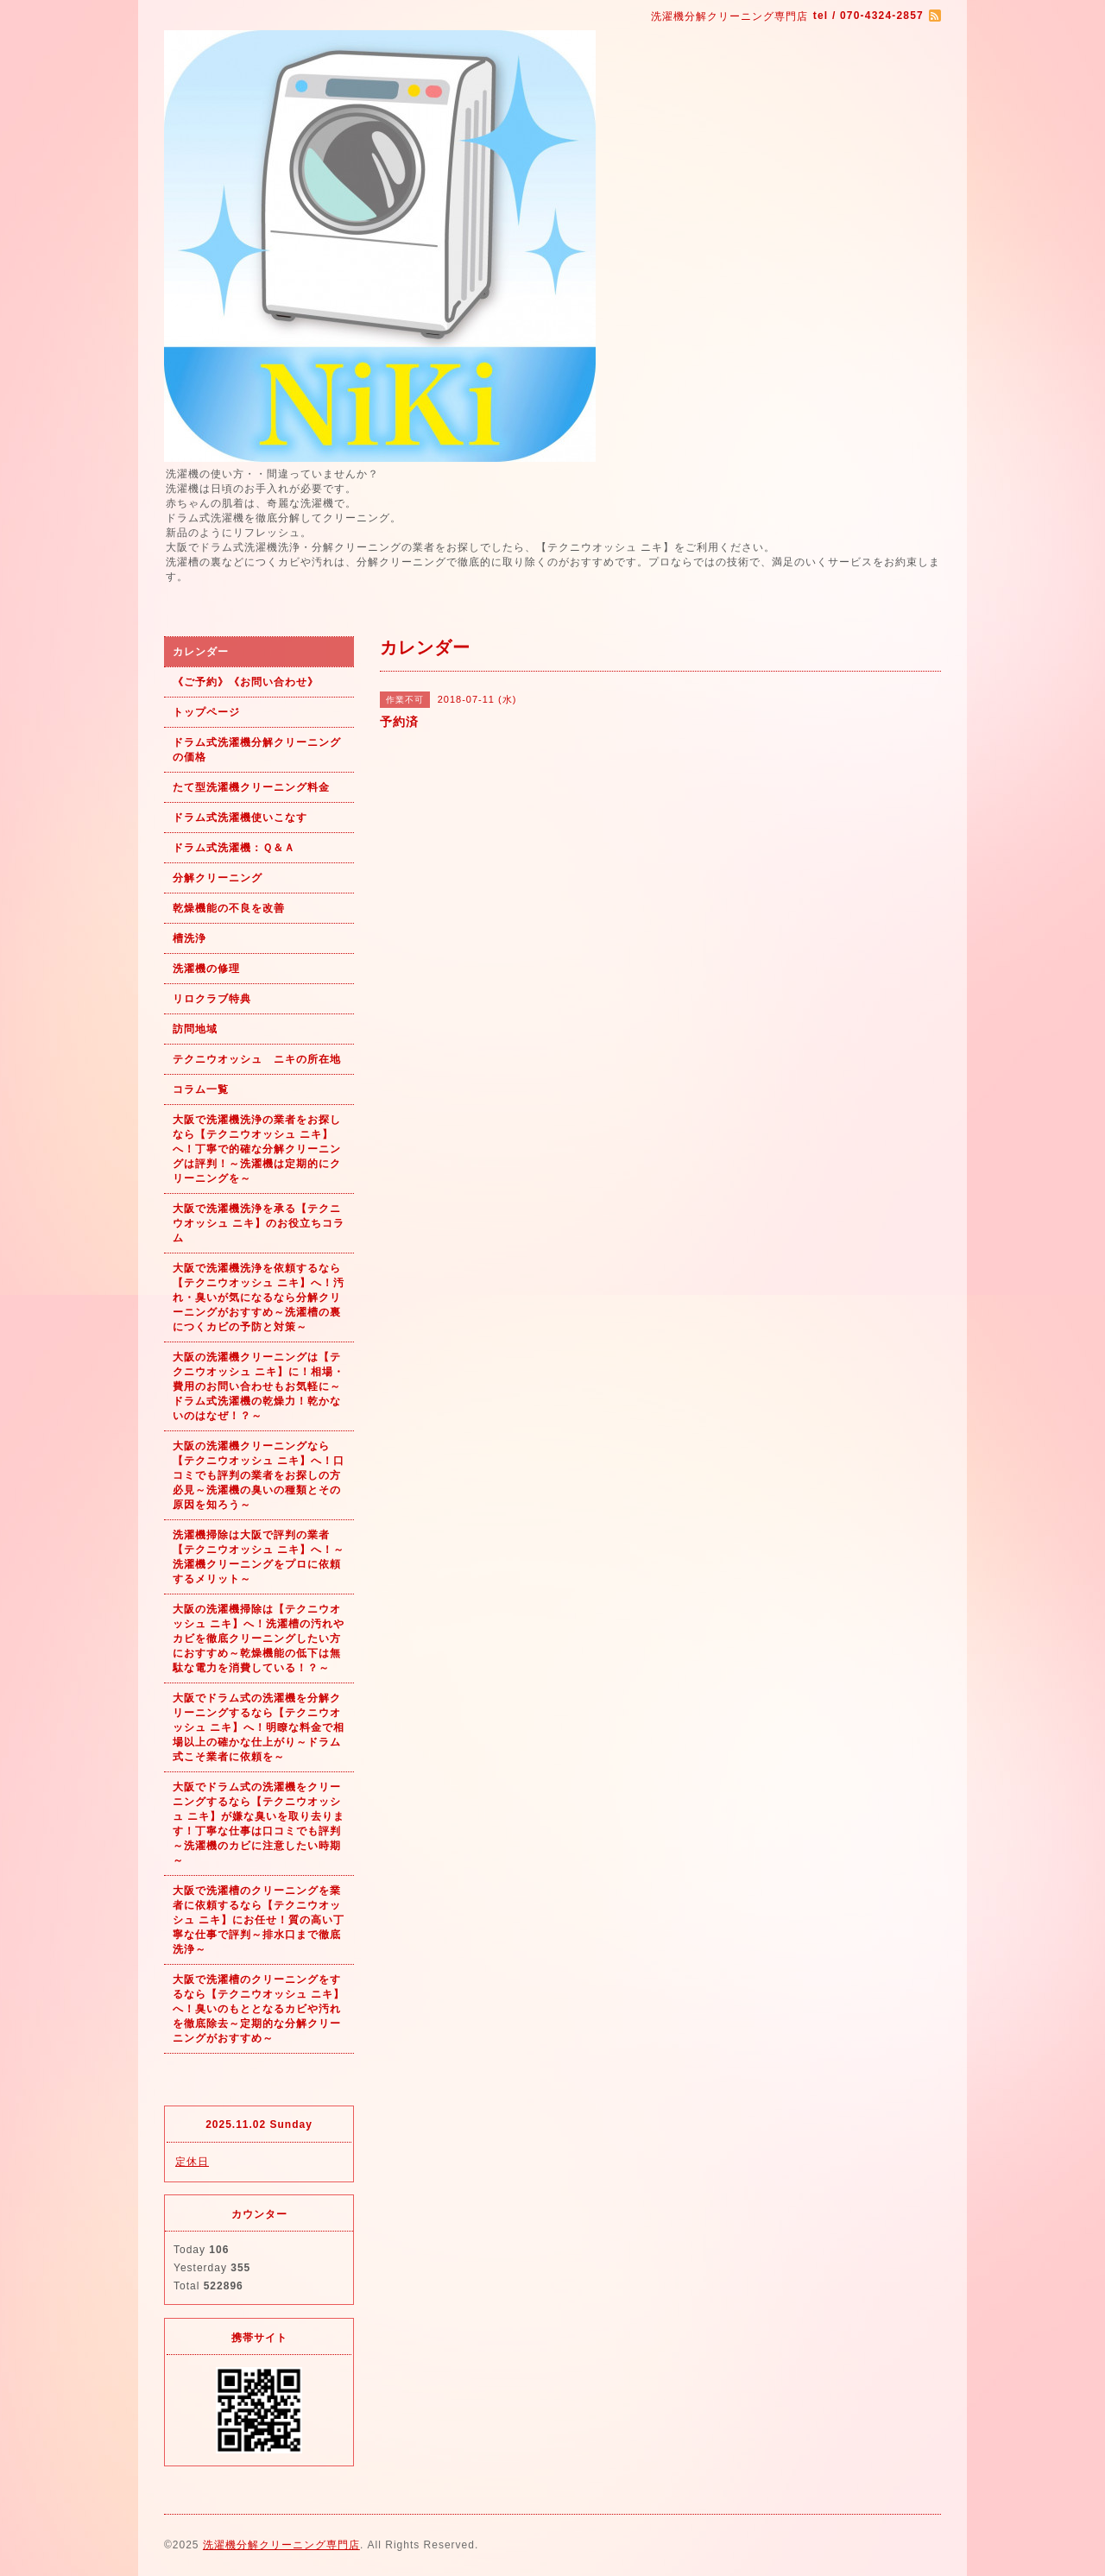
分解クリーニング (217, 878)
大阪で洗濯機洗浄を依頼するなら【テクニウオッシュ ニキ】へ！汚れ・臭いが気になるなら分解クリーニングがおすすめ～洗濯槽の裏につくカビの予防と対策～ (258, 1297)
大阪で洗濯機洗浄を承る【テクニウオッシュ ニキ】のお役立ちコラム (258, 1223)
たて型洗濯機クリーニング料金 (251, 787)
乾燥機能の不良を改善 (229, 908)
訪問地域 (195, 1029)
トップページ (206, 712)
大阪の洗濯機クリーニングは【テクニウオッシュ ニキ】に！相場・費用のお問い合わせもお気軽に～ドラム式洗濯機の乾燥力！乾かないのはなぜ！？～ (258, 1386)
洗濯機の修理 (206, 969)
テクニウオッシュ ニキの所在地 (257, 1059)
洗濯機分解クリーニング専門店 (281, 2545)
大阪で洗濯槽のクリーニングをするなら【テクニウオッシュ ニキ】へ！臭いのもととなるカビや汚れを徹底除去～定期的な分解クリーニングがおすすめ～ (258, 2008)
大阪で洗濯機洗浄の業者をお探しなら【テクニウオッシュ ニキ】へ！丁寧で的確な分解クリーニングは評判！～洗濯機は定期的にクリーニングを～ (257, 1149)
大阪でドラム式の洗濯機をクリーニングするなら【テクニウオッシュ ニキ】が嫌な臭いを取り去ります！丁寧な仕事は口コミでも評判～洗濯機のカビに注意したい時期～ (258, 1823)
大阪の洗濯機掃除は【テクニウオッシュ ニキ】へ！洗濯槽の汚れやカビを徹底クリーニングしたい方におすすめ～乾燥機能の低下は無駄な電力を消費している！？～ (258, 1638)
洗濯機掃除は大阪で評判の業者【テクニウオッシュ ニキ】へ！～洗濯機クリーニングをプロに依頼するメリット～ (258, 1557)
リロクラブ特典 (212, 999)
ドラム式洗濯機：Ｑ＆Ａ (234, 848)
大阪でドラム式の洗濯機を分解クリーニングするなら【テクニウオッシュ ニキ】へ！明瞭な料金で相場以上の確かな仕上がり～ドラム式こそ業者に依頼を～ (258, 1727)
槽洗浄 (189, 938)
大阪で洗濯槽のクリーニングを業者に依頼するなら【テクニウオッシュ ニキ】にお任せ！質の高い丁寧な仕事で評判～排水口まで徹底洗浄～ (258, 1920)
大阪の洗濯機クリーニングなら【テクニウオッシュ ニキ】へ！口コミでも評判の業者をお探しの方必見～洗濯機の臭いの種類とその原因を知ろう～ (258, 1475)
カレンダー (201, 652)
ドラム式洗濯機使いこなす (240, 817)
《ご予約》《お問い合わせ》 (246, 682)
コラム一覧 (201, 1089)
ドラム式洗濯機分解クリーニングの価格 (257, 749)
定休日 (192, 2162)
